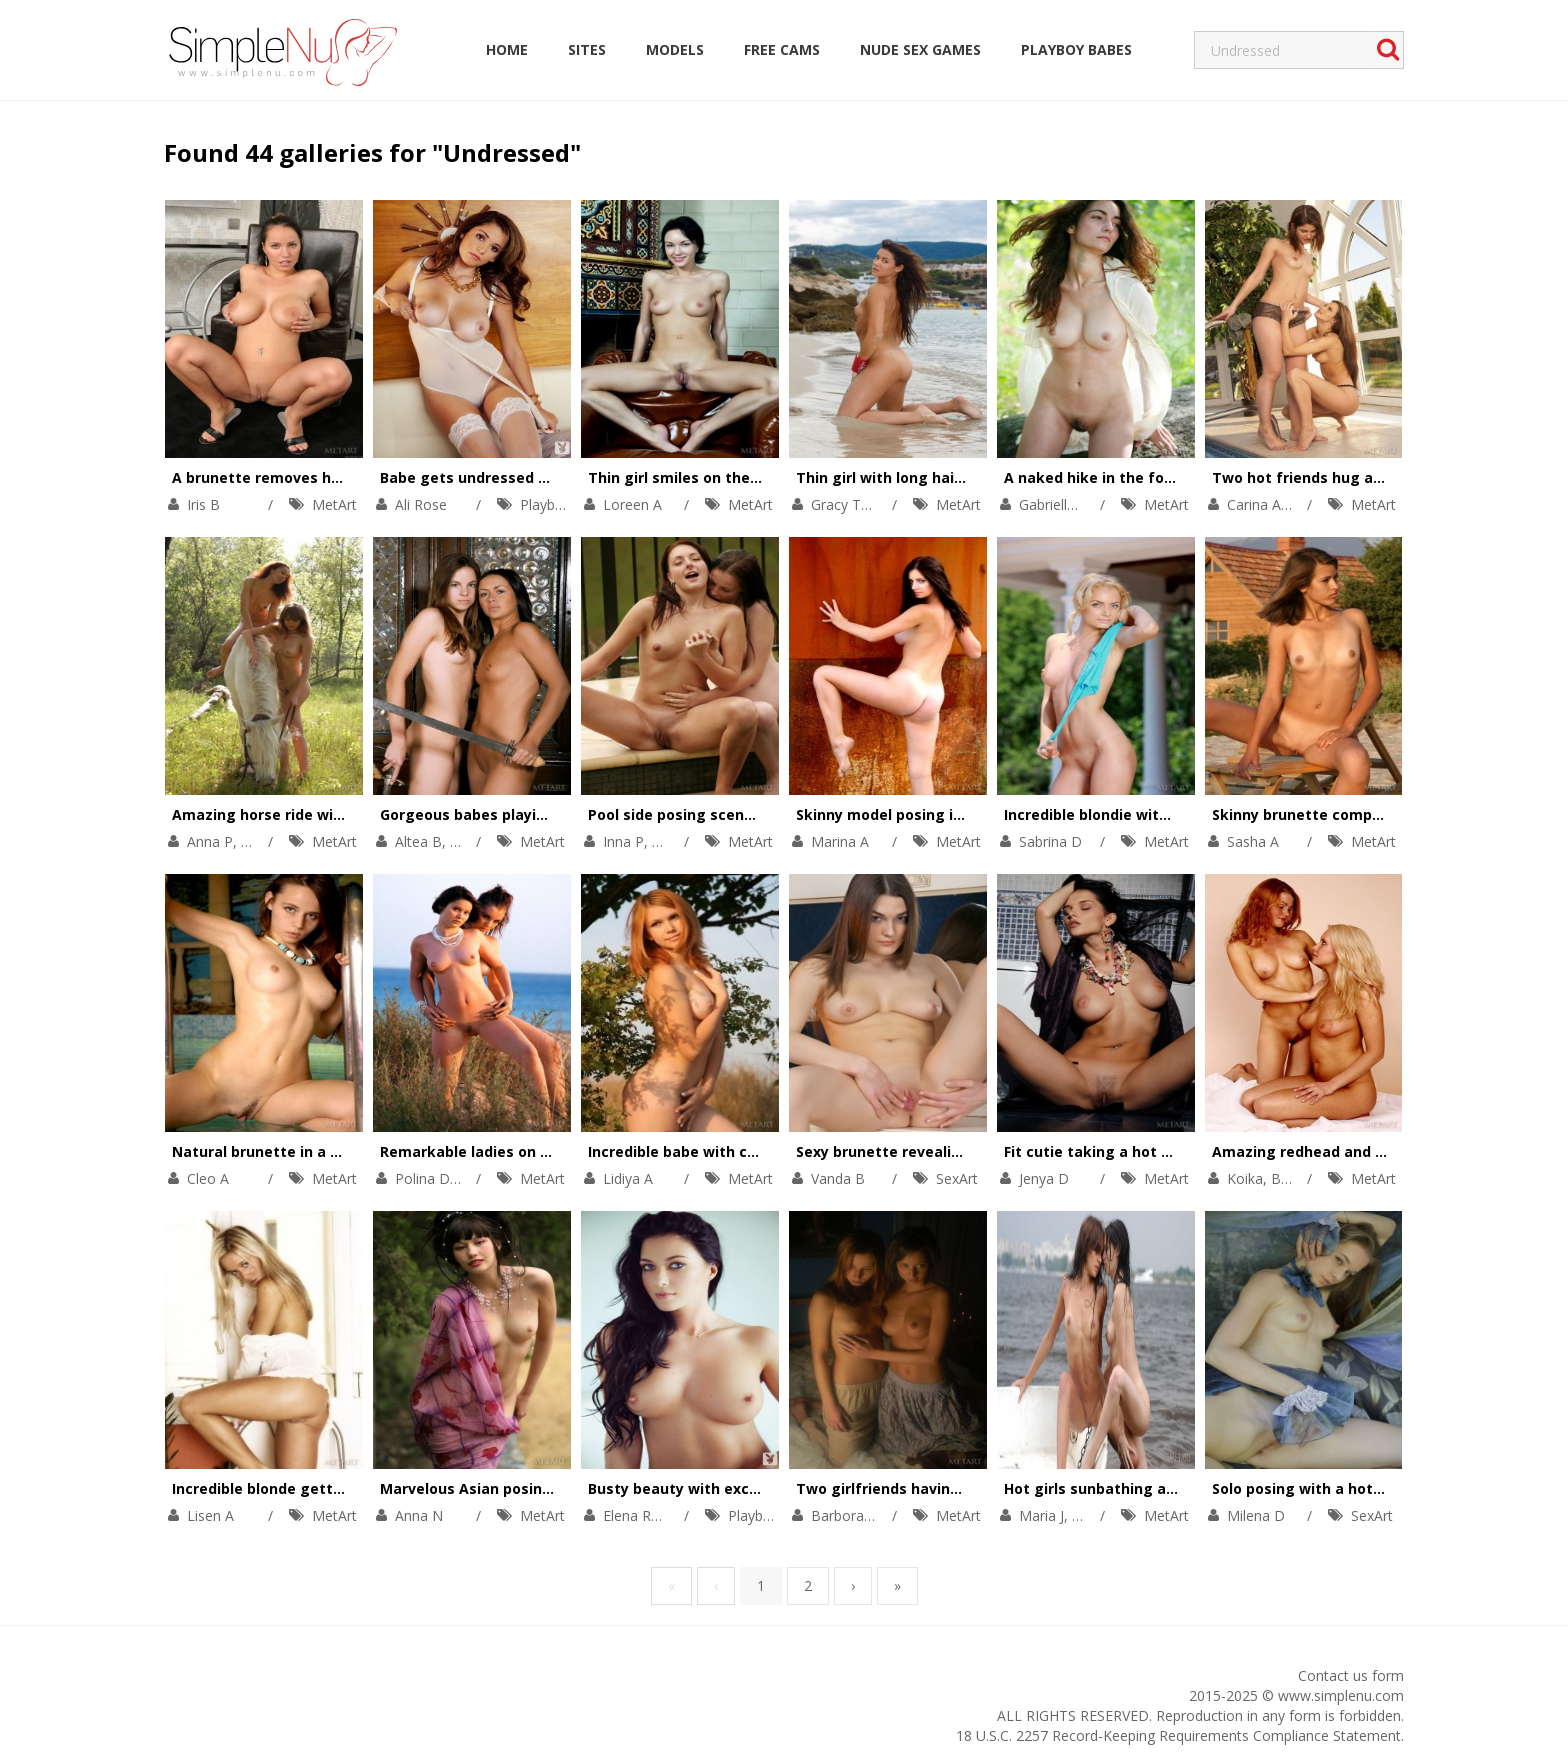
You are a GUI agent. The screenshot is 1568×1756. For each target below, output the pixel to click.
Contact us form (1351, 1675)
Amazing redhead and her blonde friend (1356, 1151)
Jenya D (1044, 1178)
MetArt (334, 504)
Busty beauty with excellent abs (704, 1488)
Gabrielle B (1054, 504)
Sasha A (1253, 841)
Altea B (418, 841)
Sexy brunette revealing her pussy (920, 1151)
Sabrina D (1050, 841)
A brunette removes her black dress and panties (347, 477)
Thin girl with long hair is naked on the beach (960, 477)
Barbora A (844, 1515)
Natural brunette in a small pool (288, 1151)
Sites (587, 49)
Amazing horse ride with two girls (294, 814)
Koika (1245, 1178)
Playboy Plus (561, 504)
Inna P (623, 841)
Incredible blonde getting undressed (304, 1488)
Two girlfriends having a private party (934, 1488)
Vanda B (838, 1178)
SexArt (957, 1178)
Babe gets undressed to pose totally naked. (539, 477)
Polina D (422, 1178)
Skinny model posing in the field (911, 814)
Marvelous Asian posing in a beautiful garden (544, 1488)
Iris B (203, 504)
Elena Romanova (658, 1515)
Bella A (1293, 1178)
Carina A (1254, 504)
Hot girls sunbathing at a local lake (1131, 1488)
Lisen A (210, 1515)
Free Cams (782, 49)
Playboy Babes (1076, 49)
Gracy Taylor (852, 504)
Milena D (1256, 1515)
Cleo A (208, 1178)
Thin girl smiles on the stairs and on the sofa (751, 477)
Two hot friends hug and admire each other (1370, 477)
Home (507, 49)
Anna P (210, 841)
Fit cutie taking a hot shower (1109, 1151)
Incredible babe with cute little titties (724, 1151)
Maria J (1041, 1515)
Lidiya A (628, 1178)
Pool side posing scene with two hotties (733, 814)
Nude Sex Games (920, 49)
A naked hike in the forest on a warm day (1154, 477)
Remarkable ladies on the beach (496, 1151)
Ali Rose (421, 504)
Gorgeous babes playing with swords (513, 814)
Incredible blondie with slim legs (1120, 814)
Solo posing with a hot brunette (1327, 1488)
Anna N (419, 1515)
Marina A (840, 841)
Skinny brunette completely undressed (1352, 814)
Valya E (1095, 1515)
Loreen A (632, 504)
